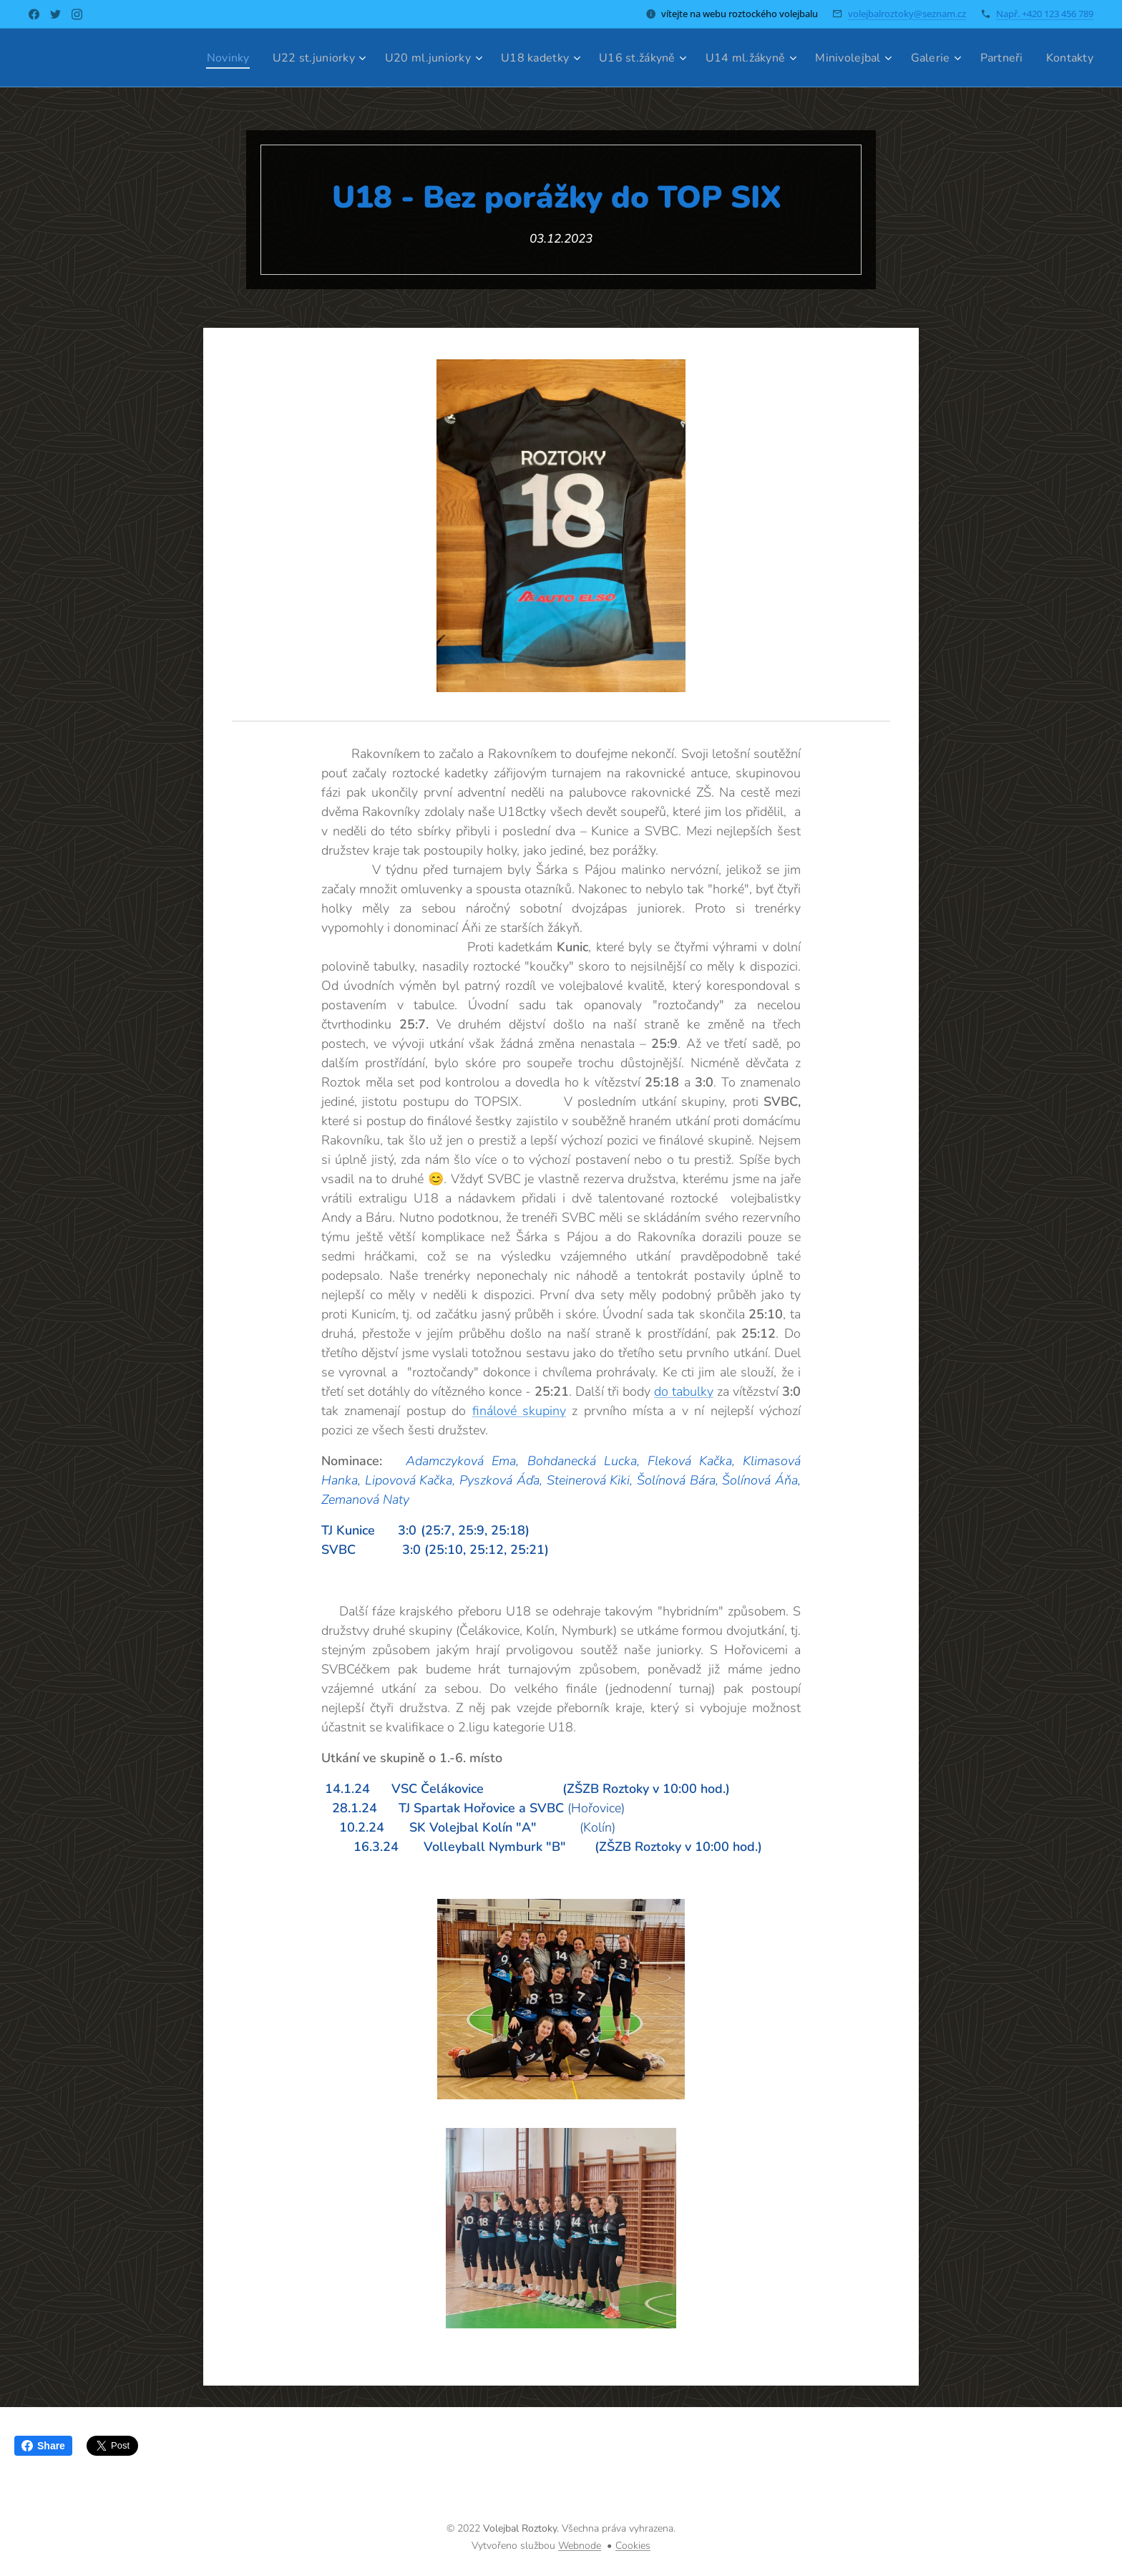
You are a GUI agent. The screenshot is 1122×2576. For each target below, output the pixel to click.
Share (43, 2445)
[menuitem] (192, 58)
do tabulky (683, 1391)
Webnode (579, 2545)
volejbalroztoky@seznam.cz (907, 13)
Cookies (632, 2545)
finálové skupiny (519, 1410)
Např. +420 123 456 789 (1044, 13)
